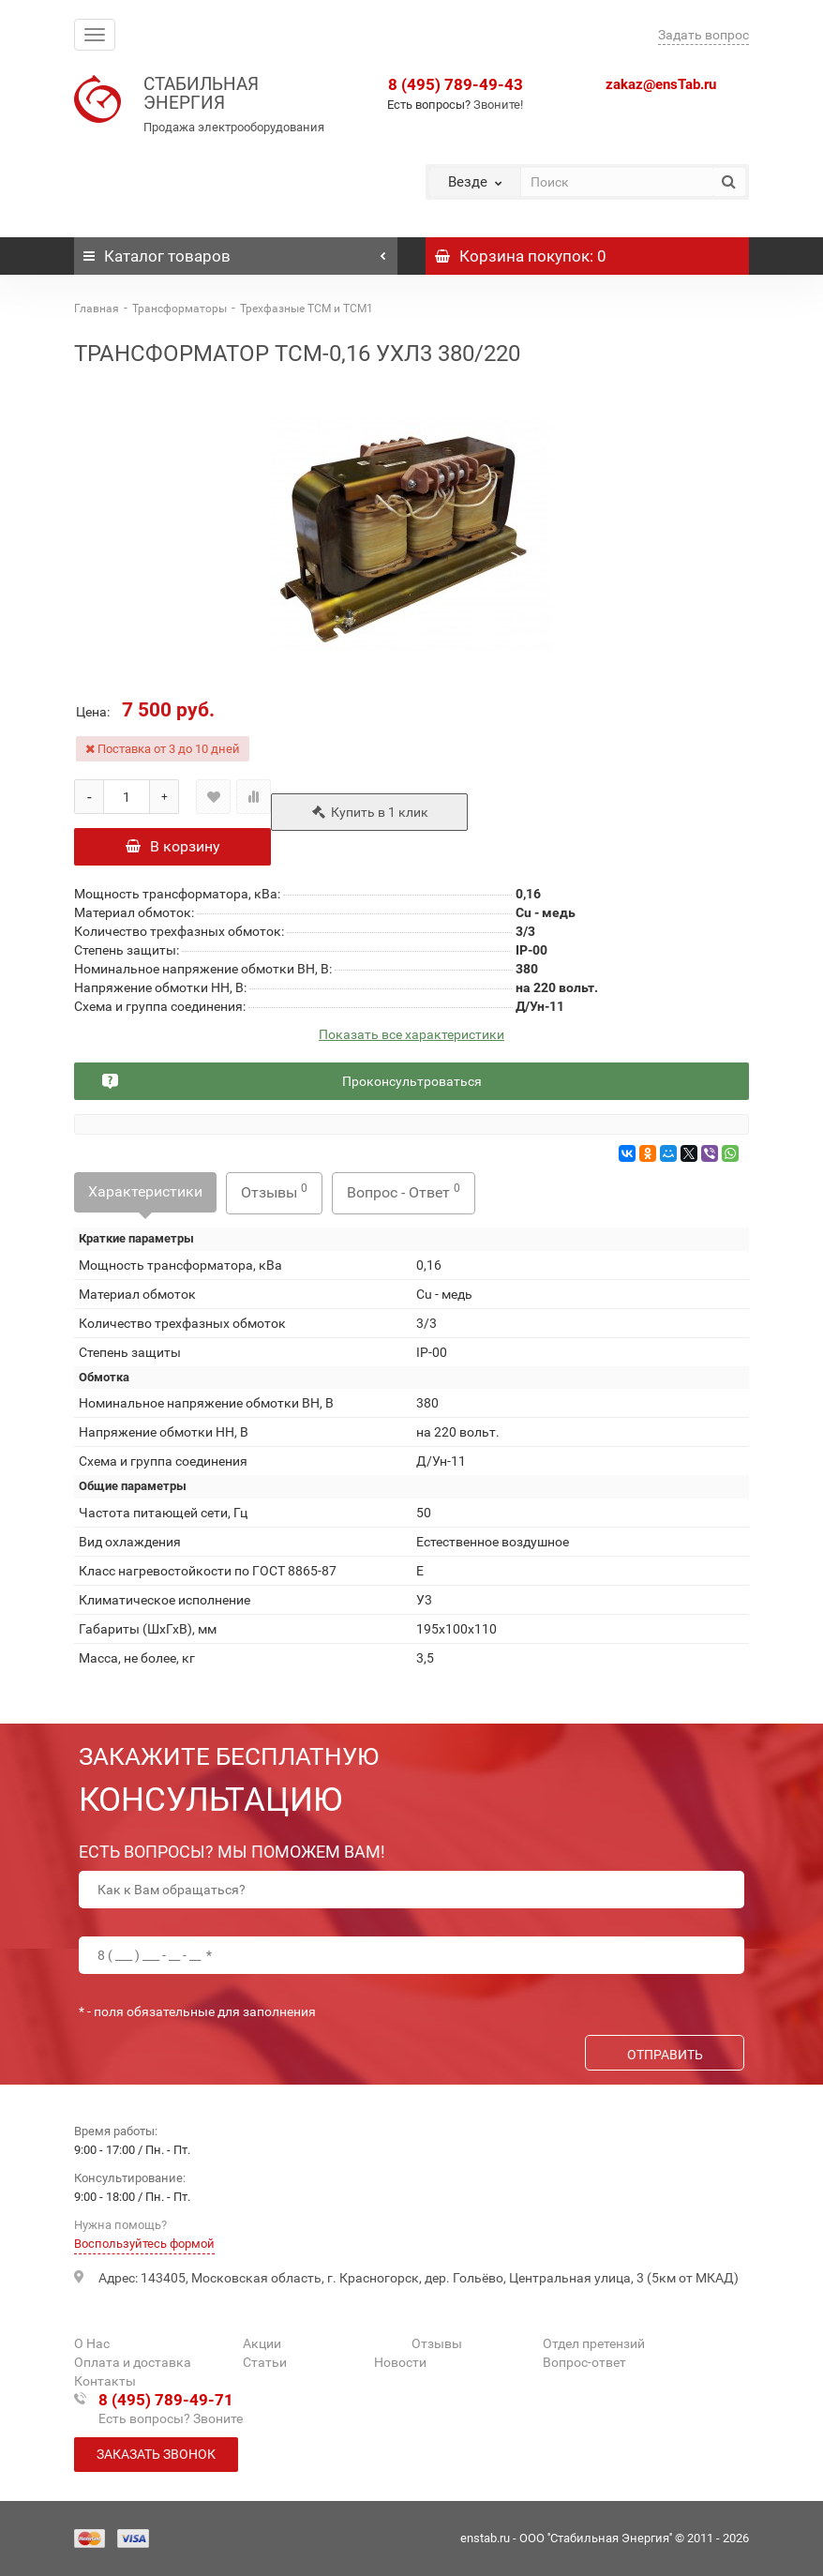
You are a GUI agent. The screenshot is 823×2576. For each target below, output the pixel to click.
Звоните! (498, 105)
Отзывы (274, 1191)
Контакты (105, 2380)
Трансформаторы (179, 308)
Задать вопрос (703, 34)
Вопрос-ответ (584, 2362)
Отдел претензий (594, 2343)
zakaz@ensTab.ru (661, 84)
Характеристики (145, 1191)
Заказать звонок (156, 2454)
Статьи (265, 2362)
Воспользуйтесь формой (144, 2244)
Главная (96, 308)
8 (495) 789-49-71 (165, 2399)
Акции (262, 2343)
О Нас (92, 2343)
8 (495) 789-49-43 (455, 84)
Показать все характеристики (411, 1035)
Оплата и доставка (132, 2362)
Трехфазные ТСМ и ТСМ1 (306, 308)
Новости (400, 2362)
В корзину (173, 846)
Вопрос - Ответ (403, 1191)
